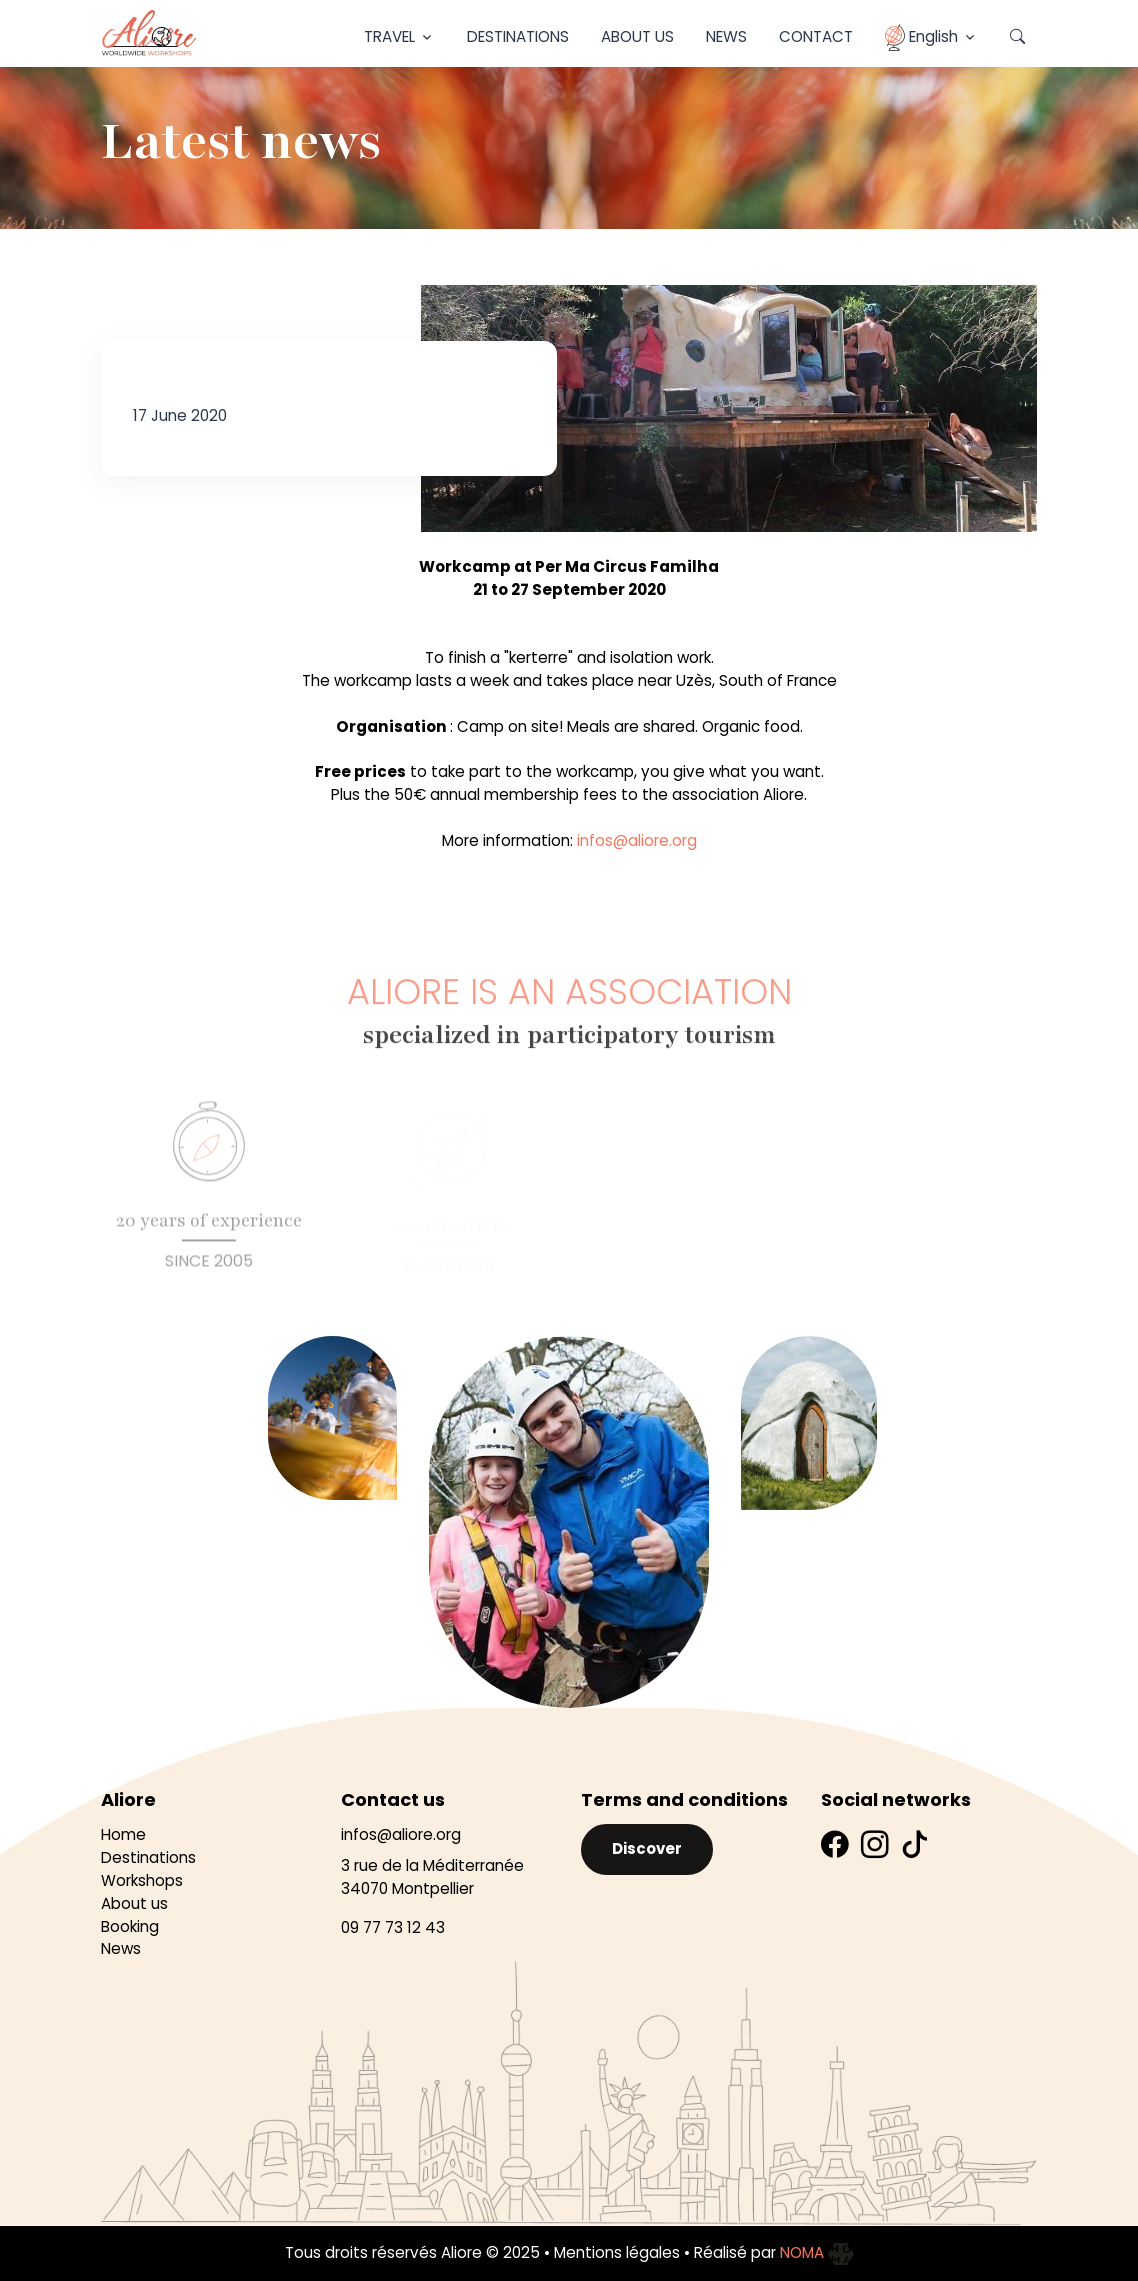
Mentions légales (617, 2252)
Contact (816, 36)
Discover (647, 1848)
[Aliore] (149, 33)
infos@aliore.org (637, 840)
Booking (130, 1926)
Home (123, 1834)
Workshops (142, 1880)
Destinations (518, 36)
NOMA (817, 2252)
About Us (637, 36)
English (921, 37)
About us (134, 1903)
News (726, 36)
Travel (389, 36)
